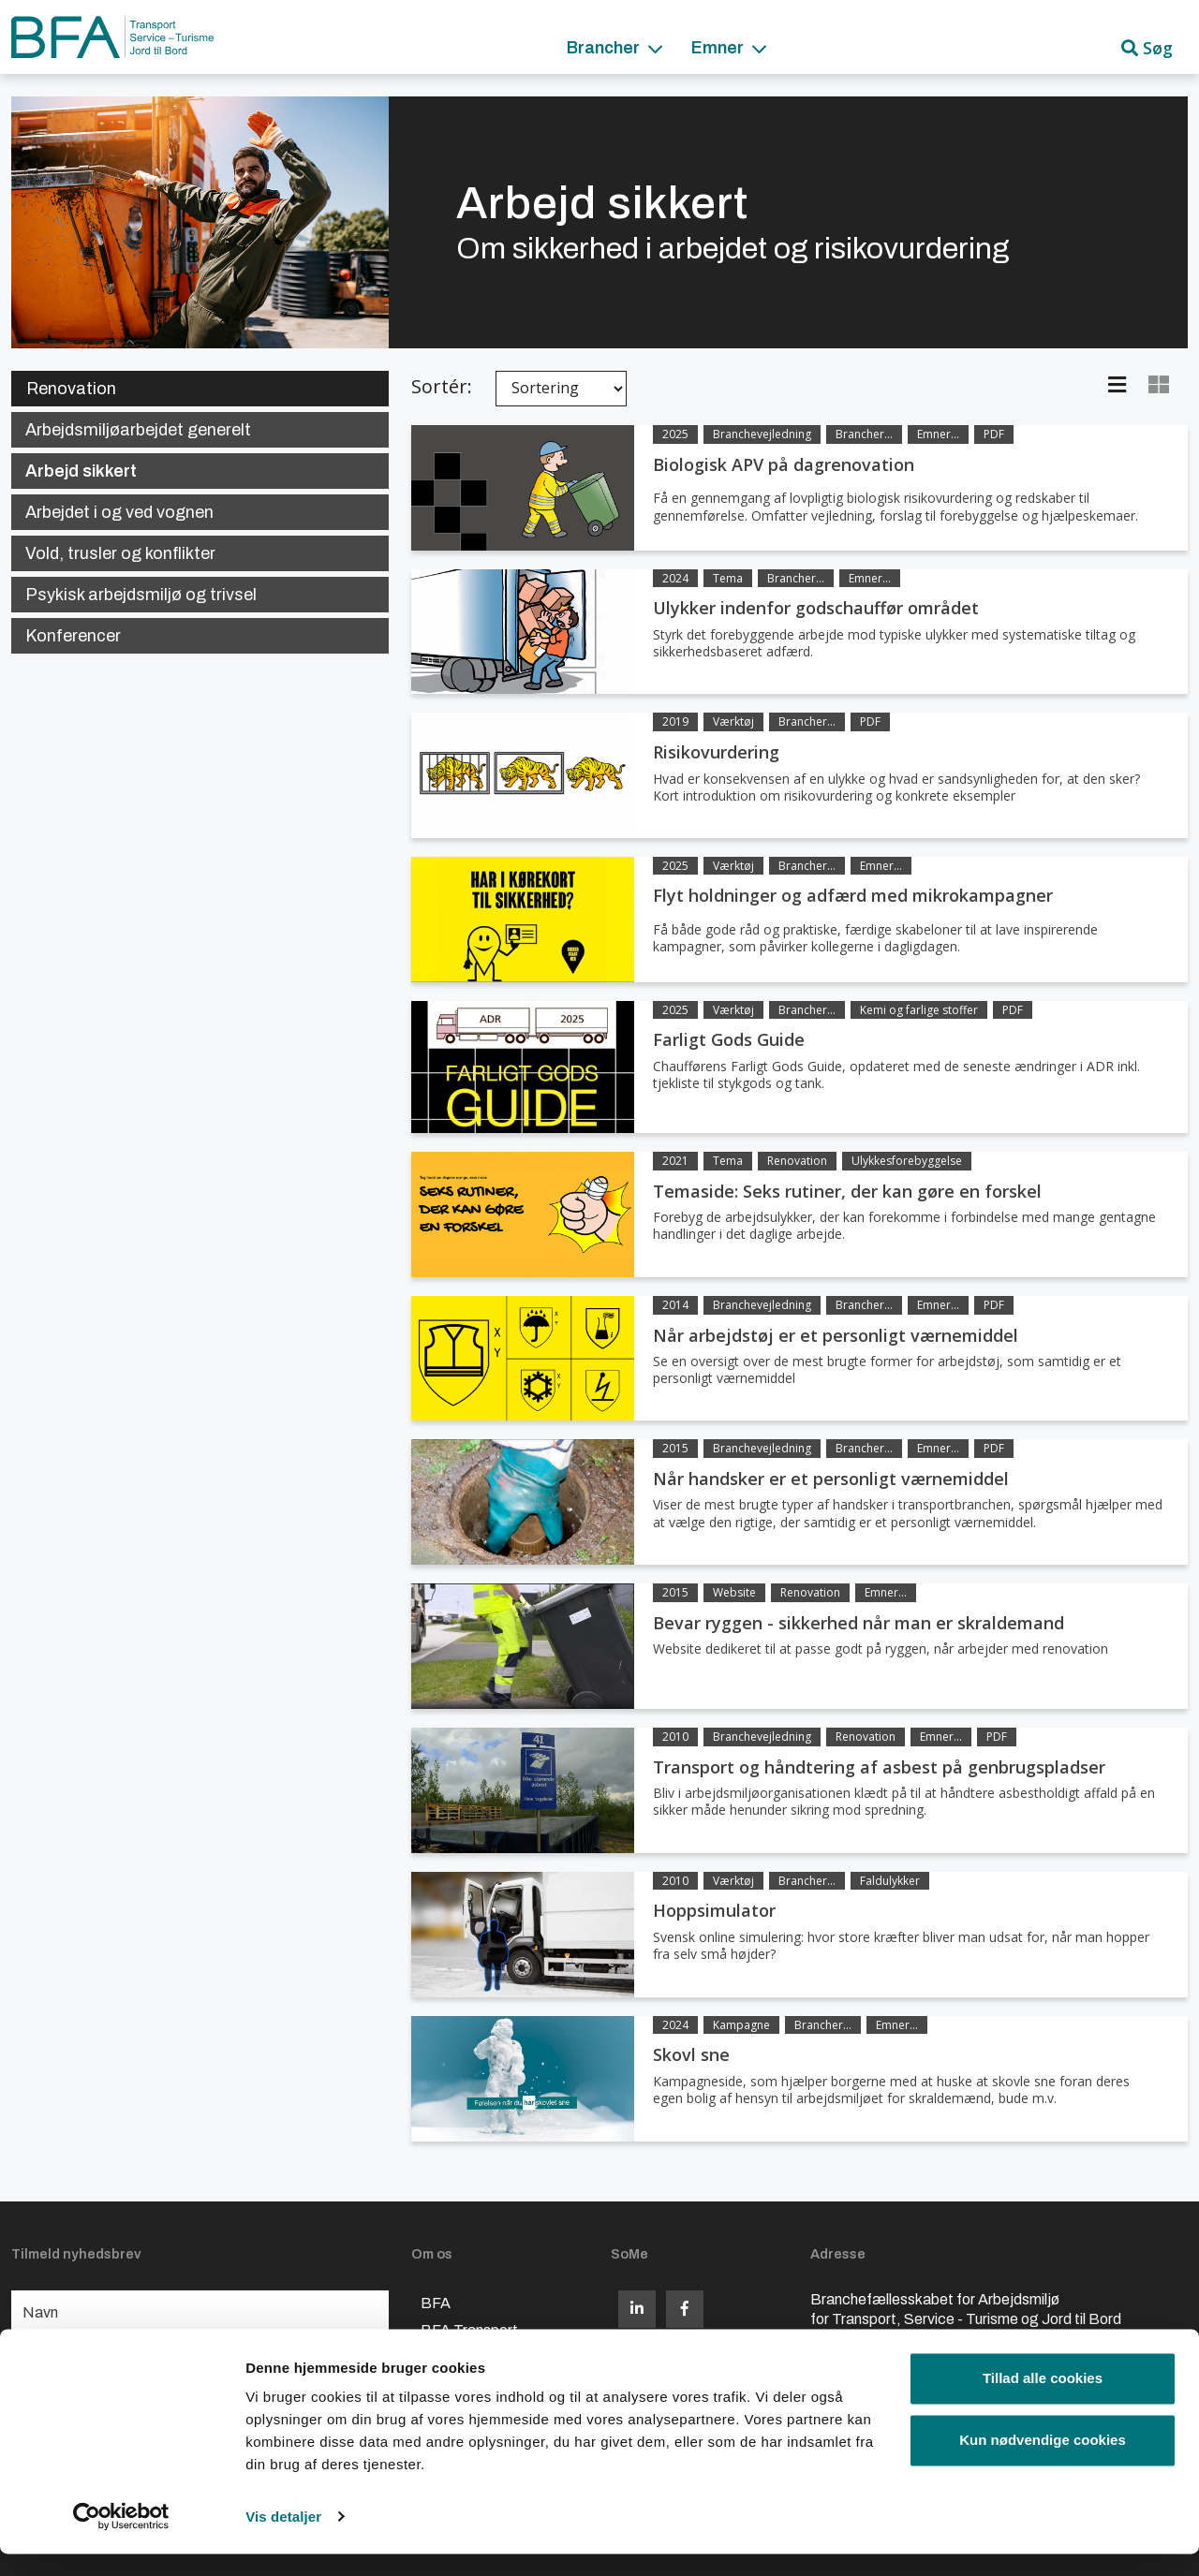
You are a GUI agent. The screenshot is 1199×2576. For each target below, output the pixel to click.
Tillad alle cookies (1043, 2401)
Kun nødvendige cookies (1042, 2462)
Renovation (71, 388)
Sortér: (441, 387)
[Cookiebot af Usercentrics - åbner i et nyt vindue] (121, 2539)
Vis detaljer (283, 2539)
